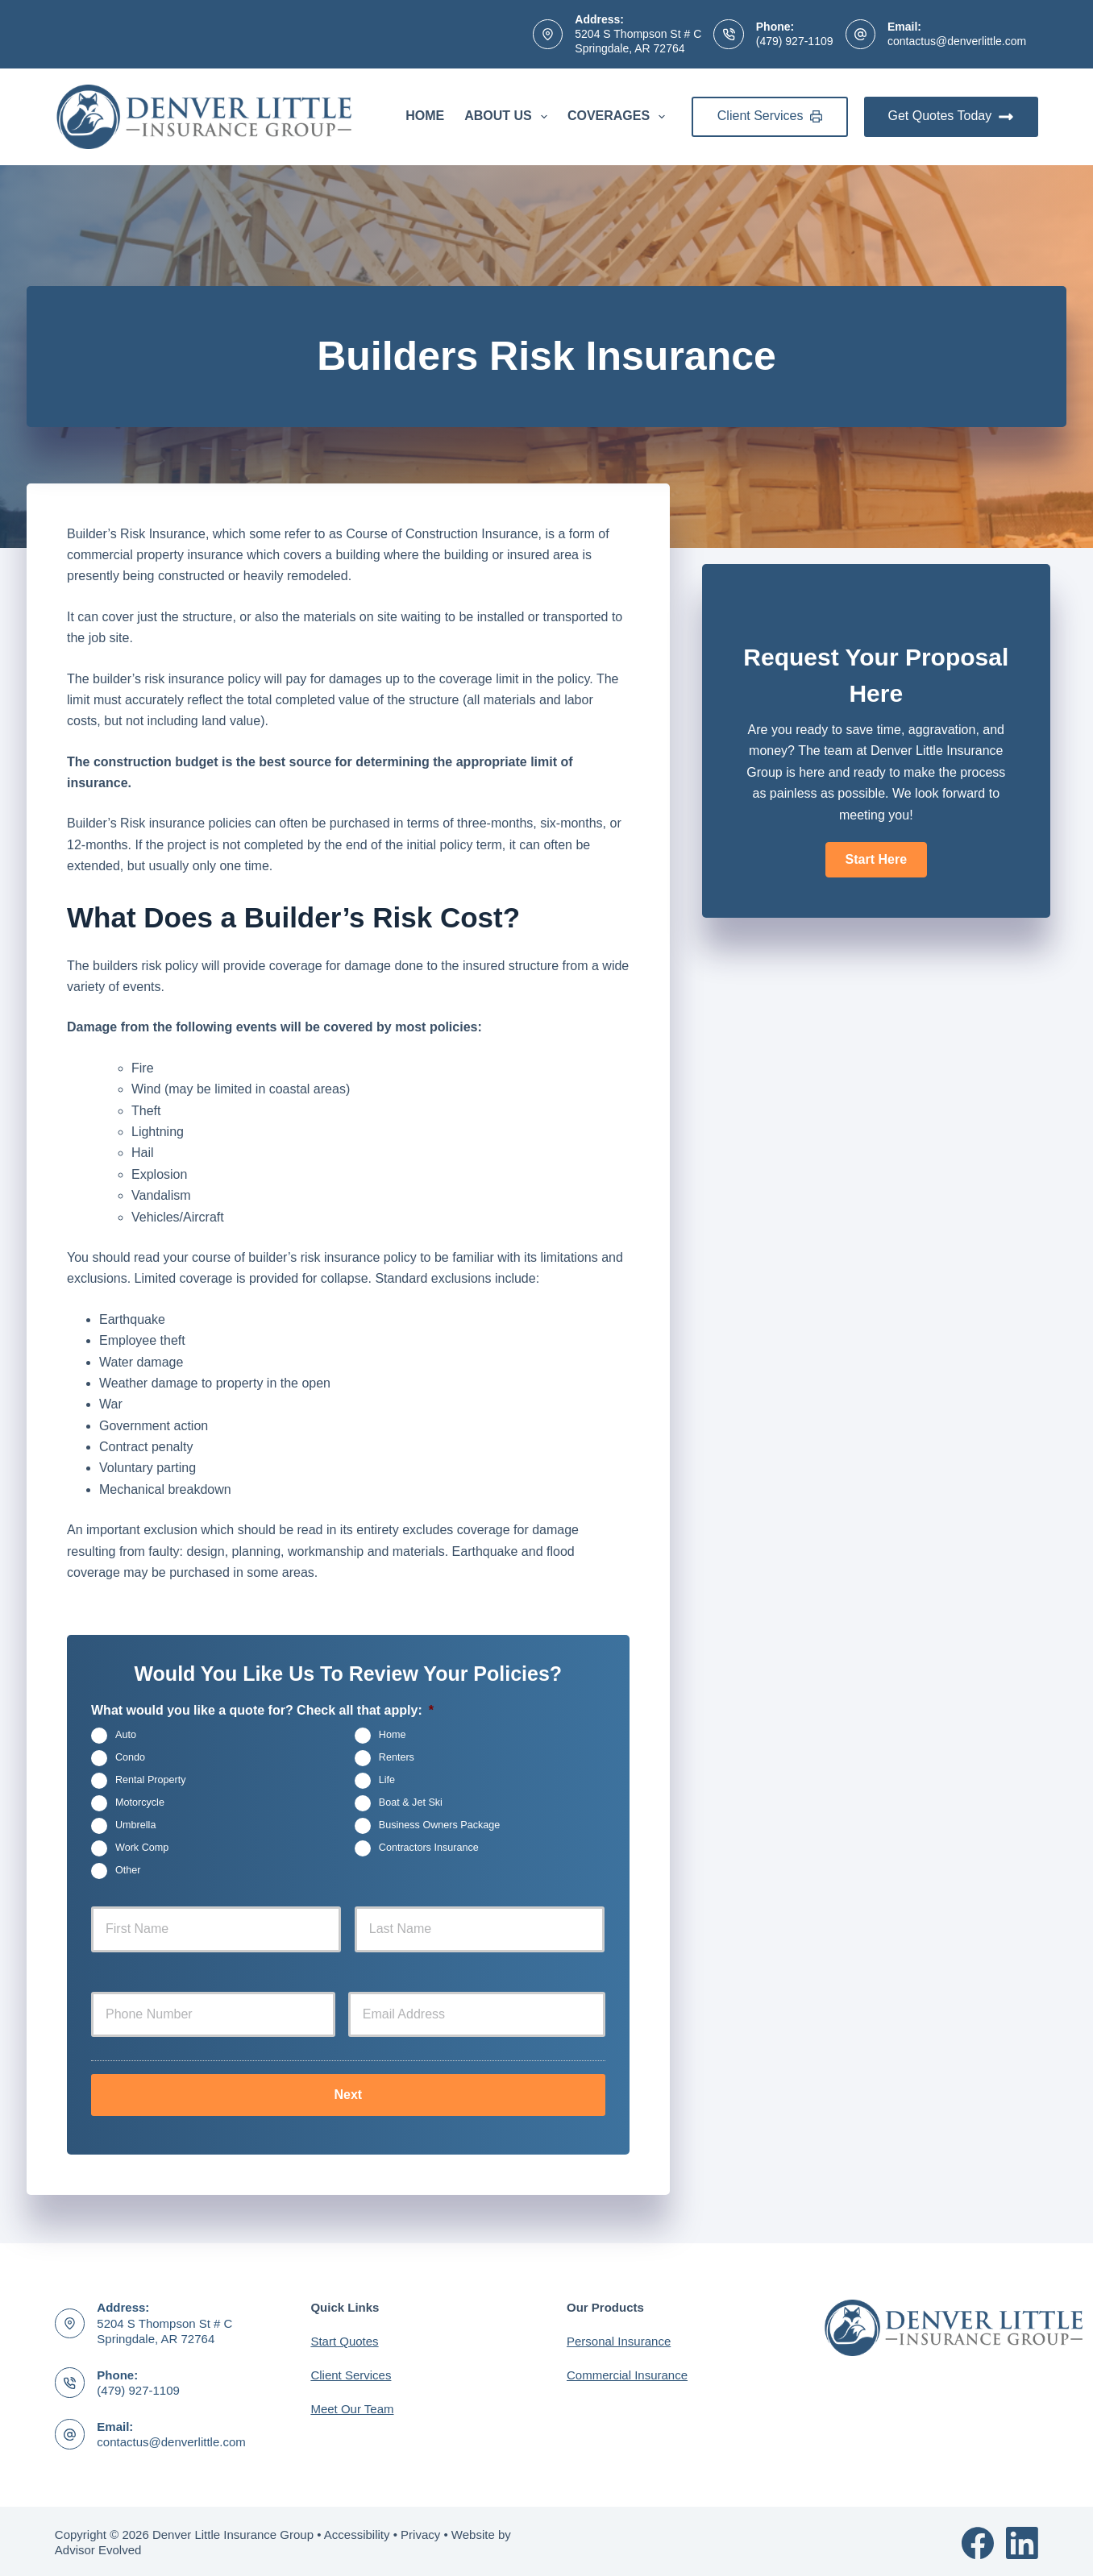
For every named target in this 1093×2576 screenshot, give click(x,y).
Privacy (420, 2531)
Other (128, 1870)
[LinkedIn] (1022, 2540)
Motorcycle (139, 1802)
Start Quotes (344, 2339)
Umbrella (135, 1825)
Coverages (619, 117)
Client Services (769, 115)
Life (387, 1780)
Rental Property (150, 1780)
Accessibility (357, 2531)
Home (424, 115)
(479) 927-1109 (794, 41)
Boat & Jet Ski (411, 1802)
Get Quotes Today (951, 117)
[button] (876, 859)
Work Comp (141, 1847)
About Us (509, 117)
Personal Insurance (619, 2339)
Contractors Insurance (429, 1847)
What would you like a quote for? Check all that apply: (262, 1710)
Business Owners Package (440, 1825)
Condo (130, 1757)
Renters (396, 1757)
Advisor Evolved (98, 2547)
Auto (125, 1734)
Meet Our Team (351, 2406)
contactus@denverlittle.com (956, 41)
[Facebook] (978, 2540)
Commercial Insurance (627, 2372)
